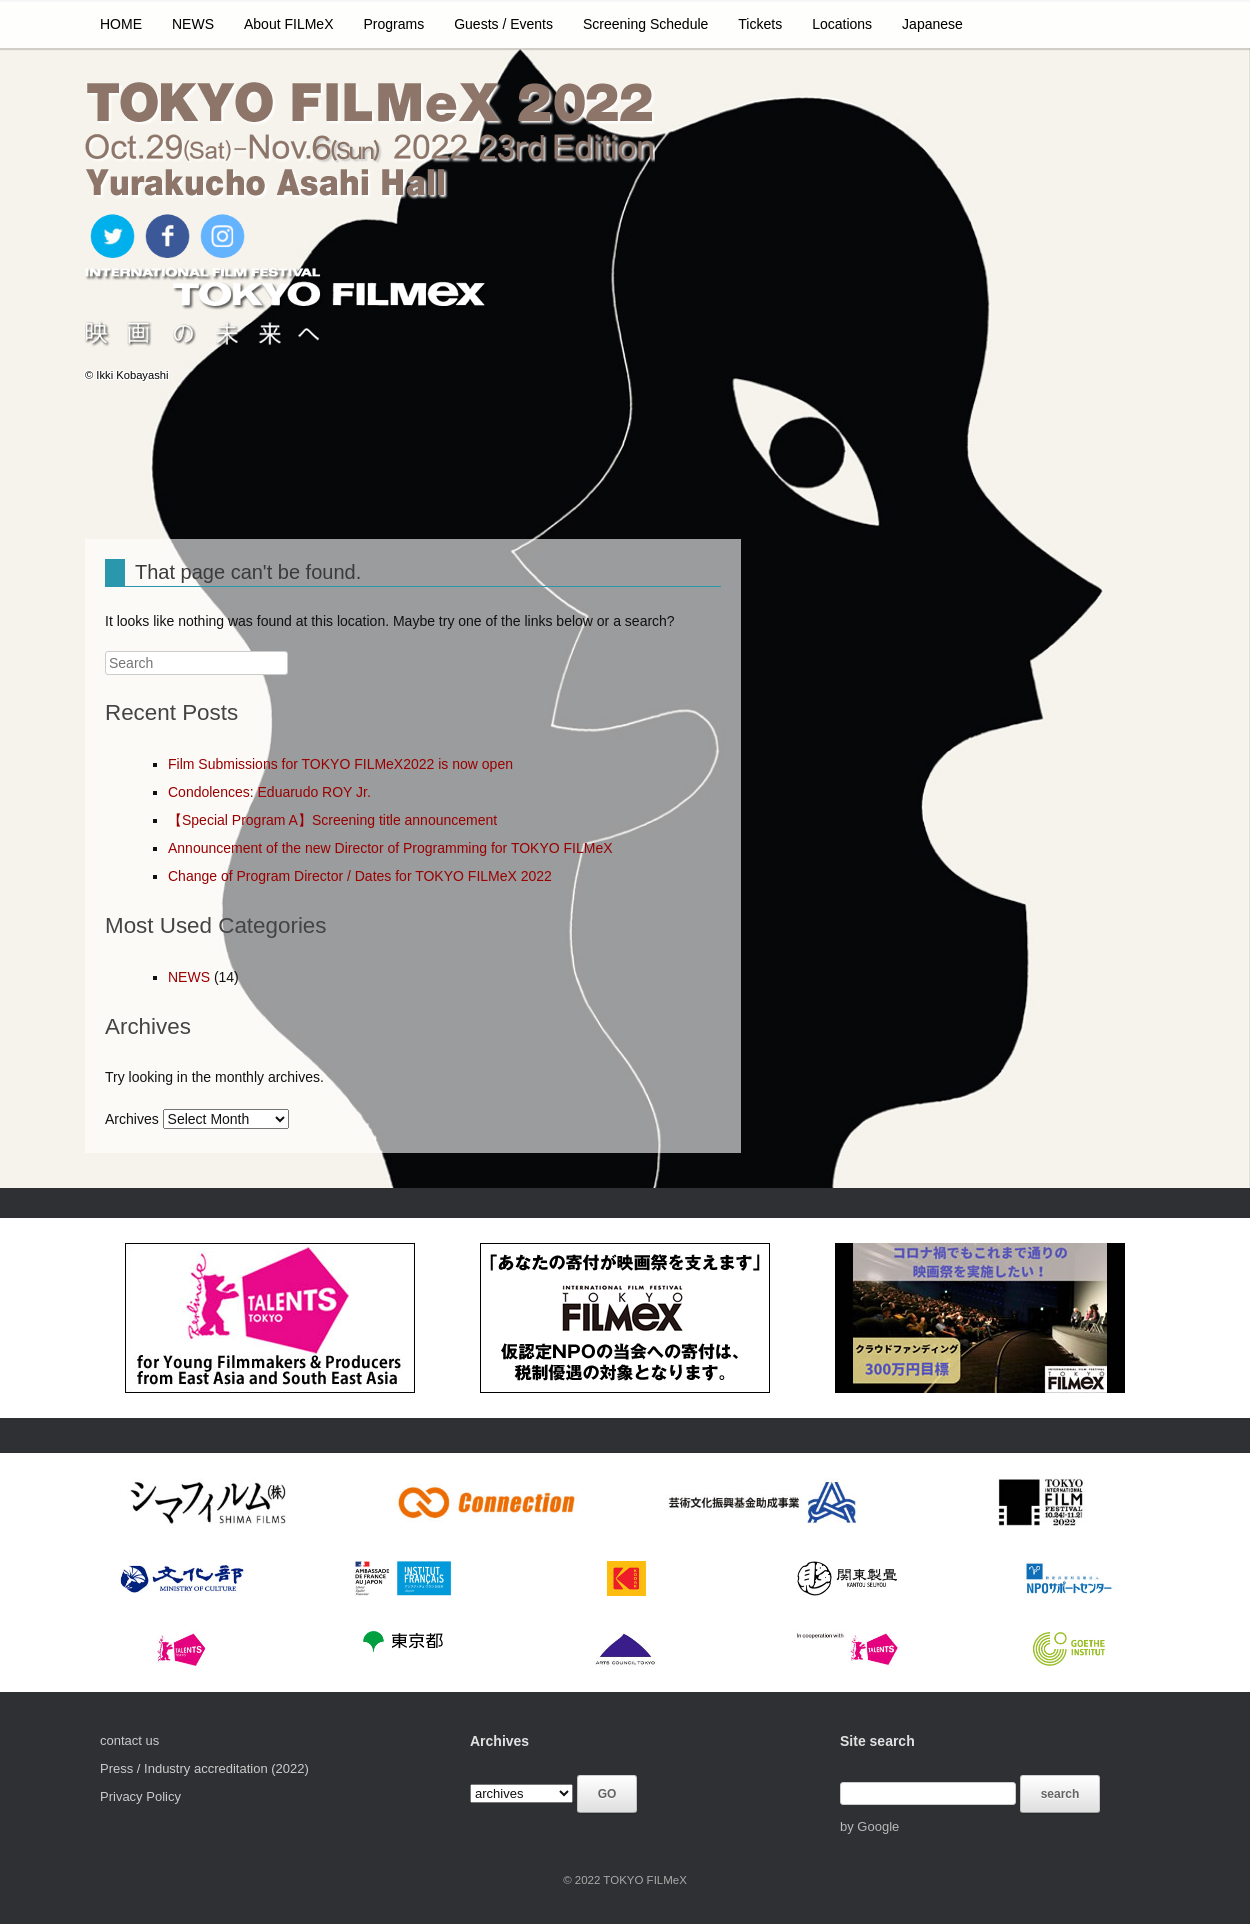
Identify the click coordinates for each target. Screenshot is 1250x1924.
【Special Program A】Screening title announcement (332, 820)
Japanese (932, 24)
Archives (132, 1119)
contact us (129, 1740)
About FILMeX (289, 24)
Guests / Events (503, 24)
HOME (121, 24)
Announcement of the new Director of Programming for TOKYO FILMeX (390, 848)
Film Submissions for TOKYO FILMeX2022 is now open (340, 764)
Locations (842, 24)
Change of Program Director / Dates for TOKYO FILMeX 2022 (360, 876)
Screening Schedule (645, 24)
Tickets (760, 24)
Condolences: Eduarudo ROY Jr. (269, 792)
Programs (394, 24)
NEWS (193, 24)
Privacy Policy (140, 1796)
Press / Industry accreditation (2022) (204, 1768)
